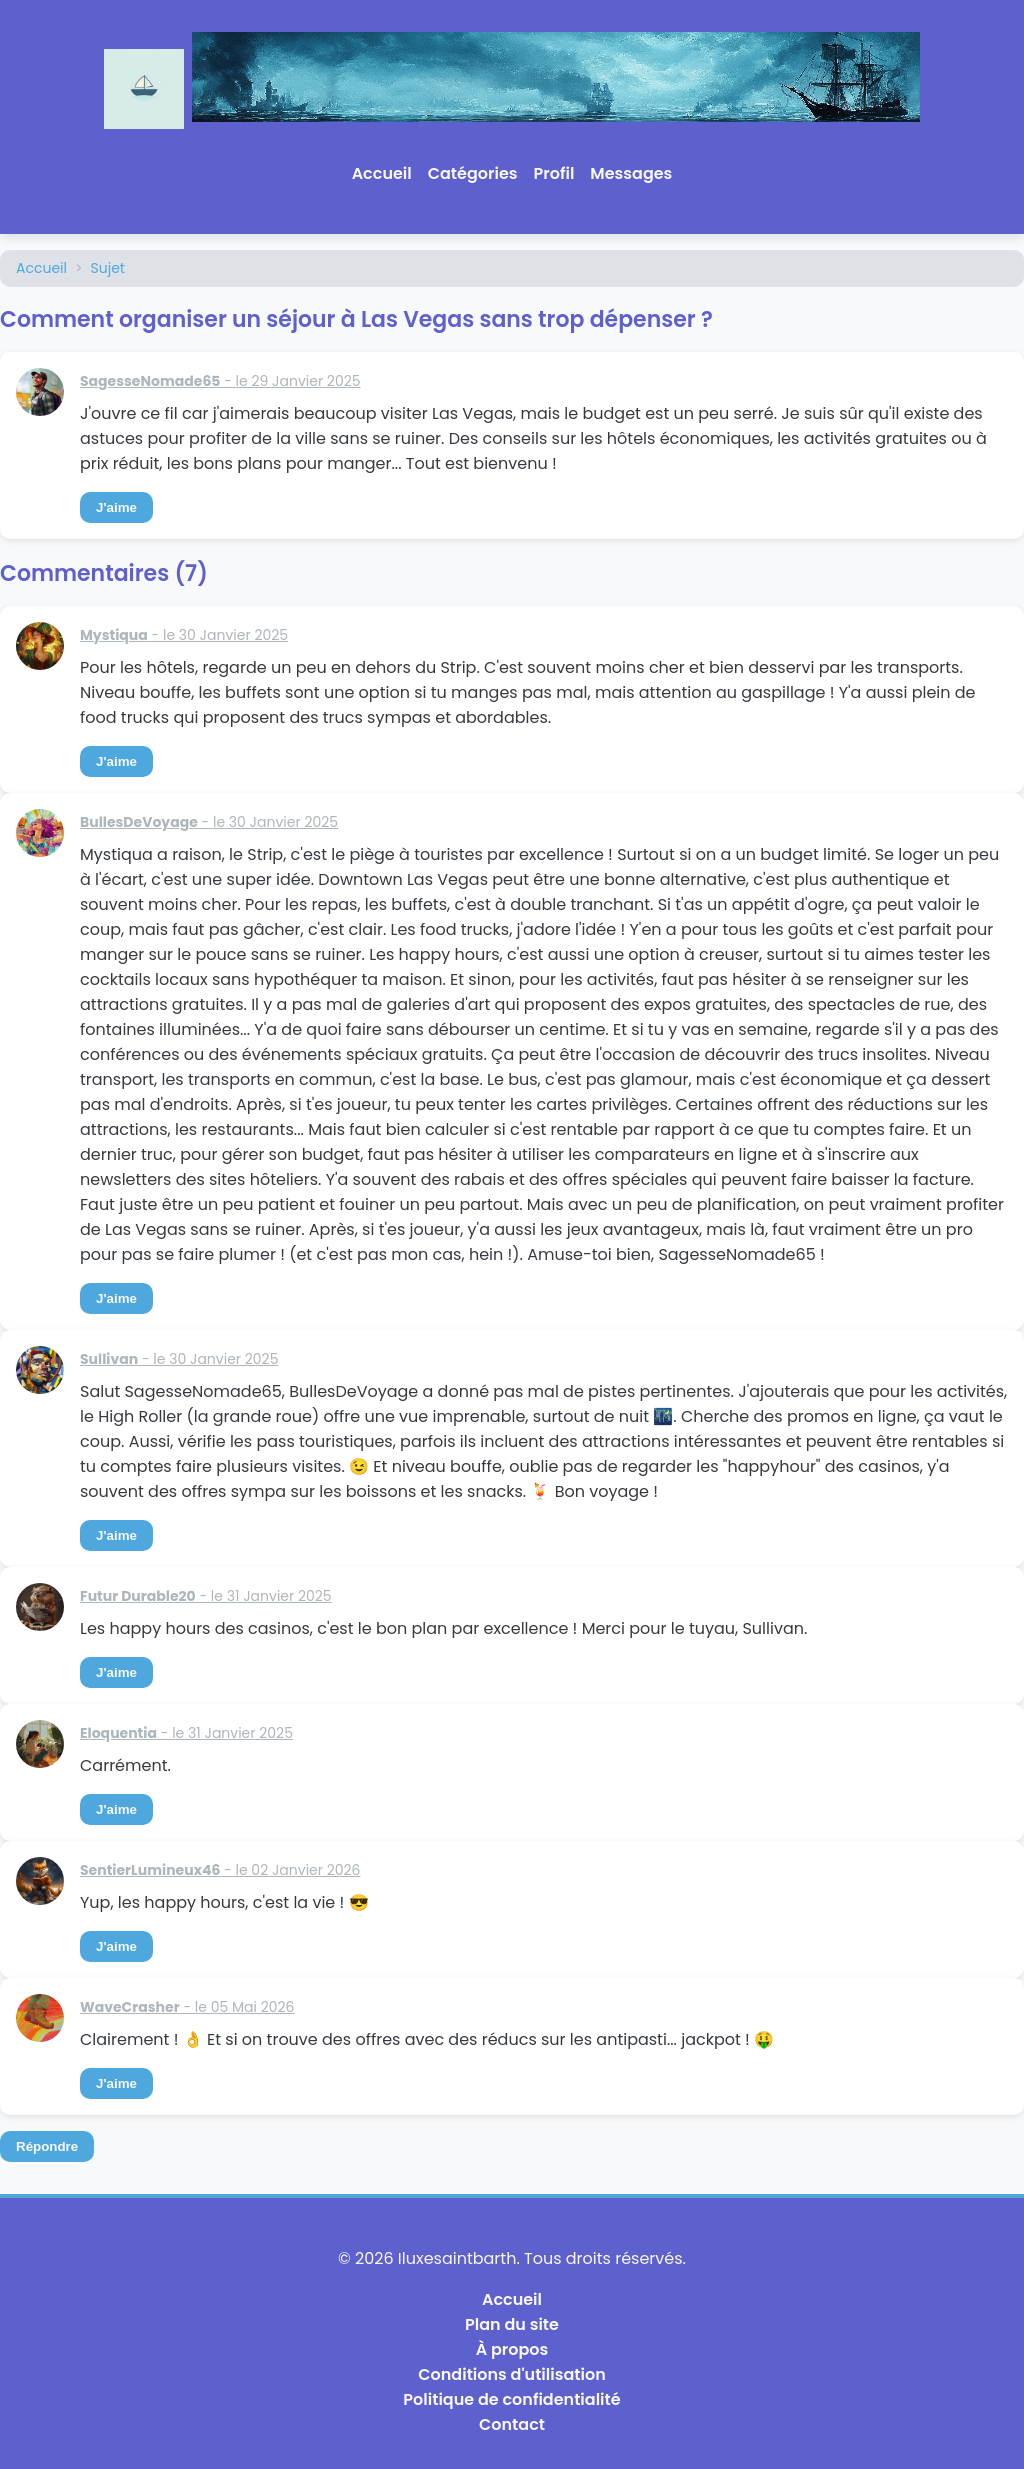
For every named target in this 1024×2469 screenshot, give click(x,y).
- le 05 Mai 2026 (187, 2007)
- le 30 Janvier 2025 (184, 635)
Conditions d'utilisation (511, 2374)
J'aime (116, 507)
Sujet (108, 268)
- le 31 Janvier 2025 (206, 1596)
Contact (512, 2424)
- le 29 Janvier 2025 (220, 381)
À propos (512, 2349)
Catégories (473, 173)
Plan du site (512, 2324)
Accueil (382, 173)
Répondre (47, 2146)
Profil (554, 173)
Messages (631, 173)
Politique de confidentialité (511, 2399)
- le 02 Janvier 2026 (220, 1870)
